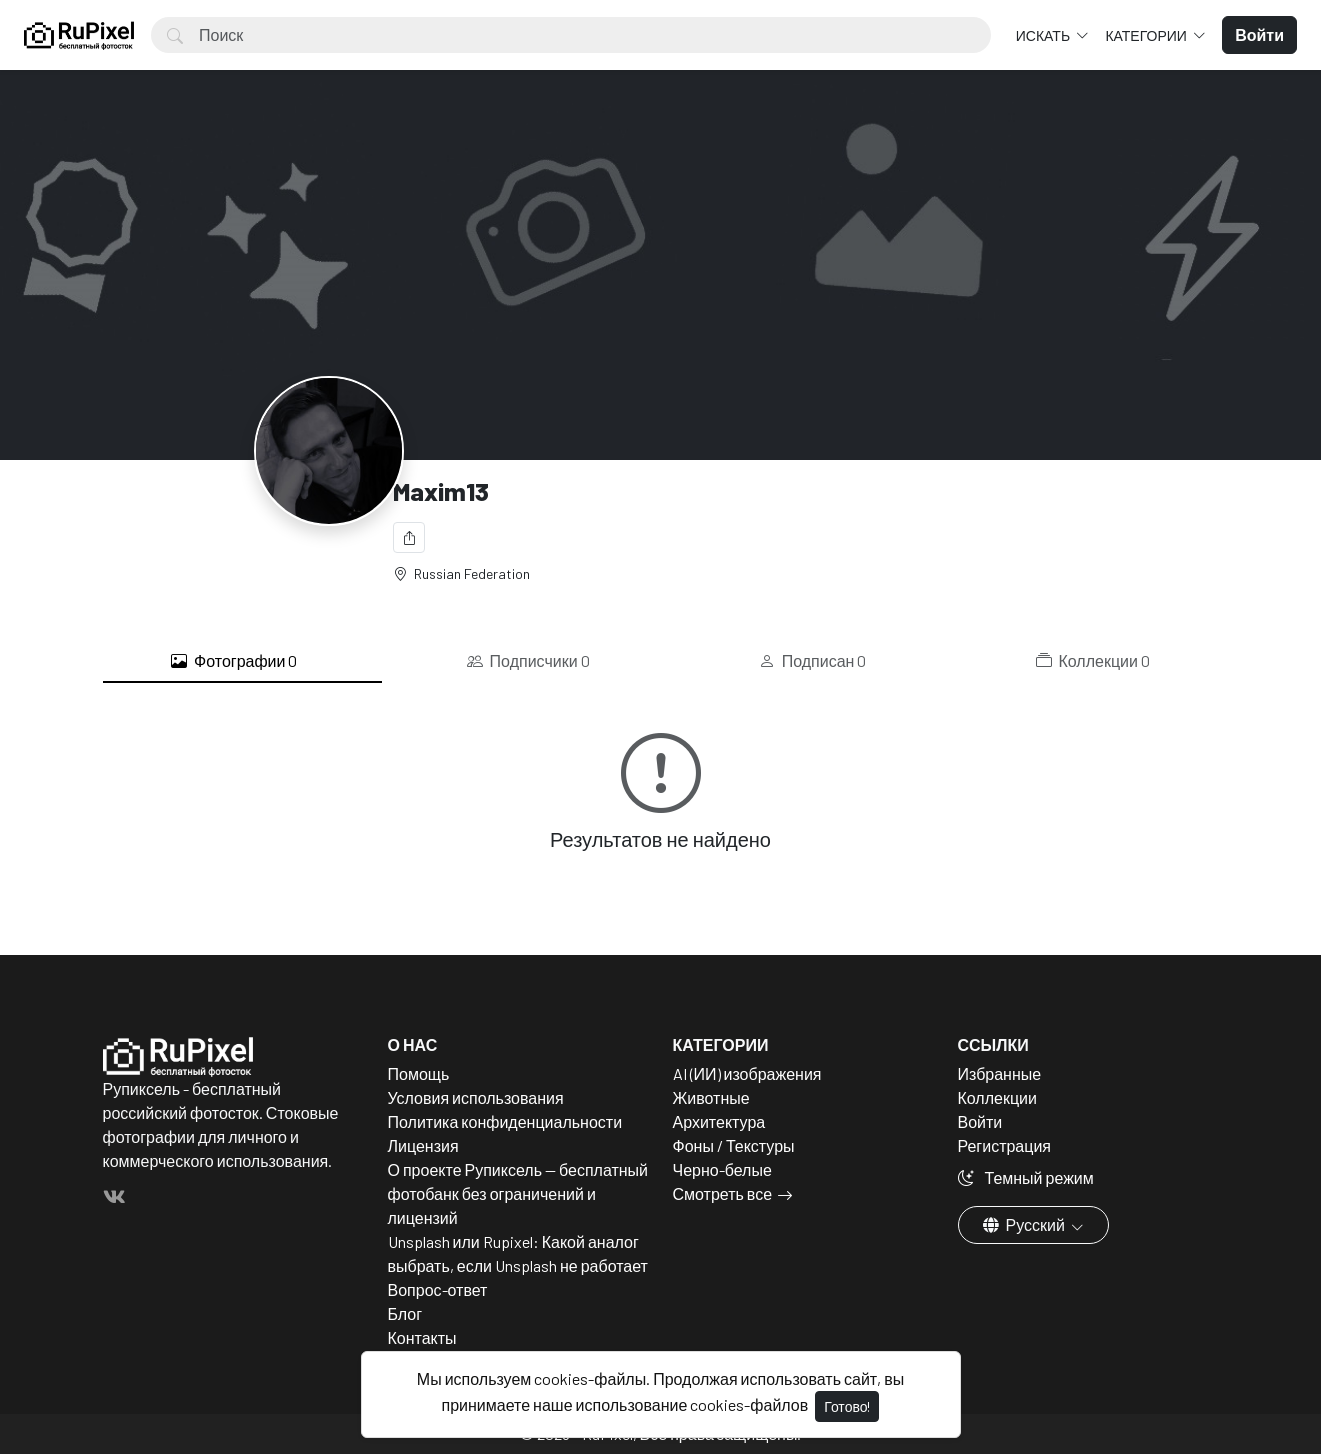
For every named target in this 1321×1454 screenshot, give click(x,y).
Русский (1025, 1224)
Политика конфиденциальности (505, 1121)
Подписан (813, 661)
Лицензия (423, 1145)
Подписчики (528, 661)
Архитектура (719, 1121)
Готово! (847, 1406)
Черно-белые (722, 1169)
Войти (980, 1121)
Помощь (419, 1073)
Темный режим (1026, 1177)
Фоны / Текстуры (734, 1145)
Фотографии (234, 661)
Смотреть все (723, 1193)
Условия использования (476, 1097)
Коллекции (1093, 661)
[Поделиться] (409, 537)
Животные (711, 1097)
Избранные (1000, 1073)
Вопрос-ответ (438, 1289)
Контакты (422, 1337)
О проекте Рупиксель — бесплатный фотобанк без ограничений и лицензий (518, 1193)
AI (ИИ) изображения (747, 1073)
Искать (1044, 35)
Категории (1147, 35)
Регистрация (1005, 1145)
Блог (405, 1313)
